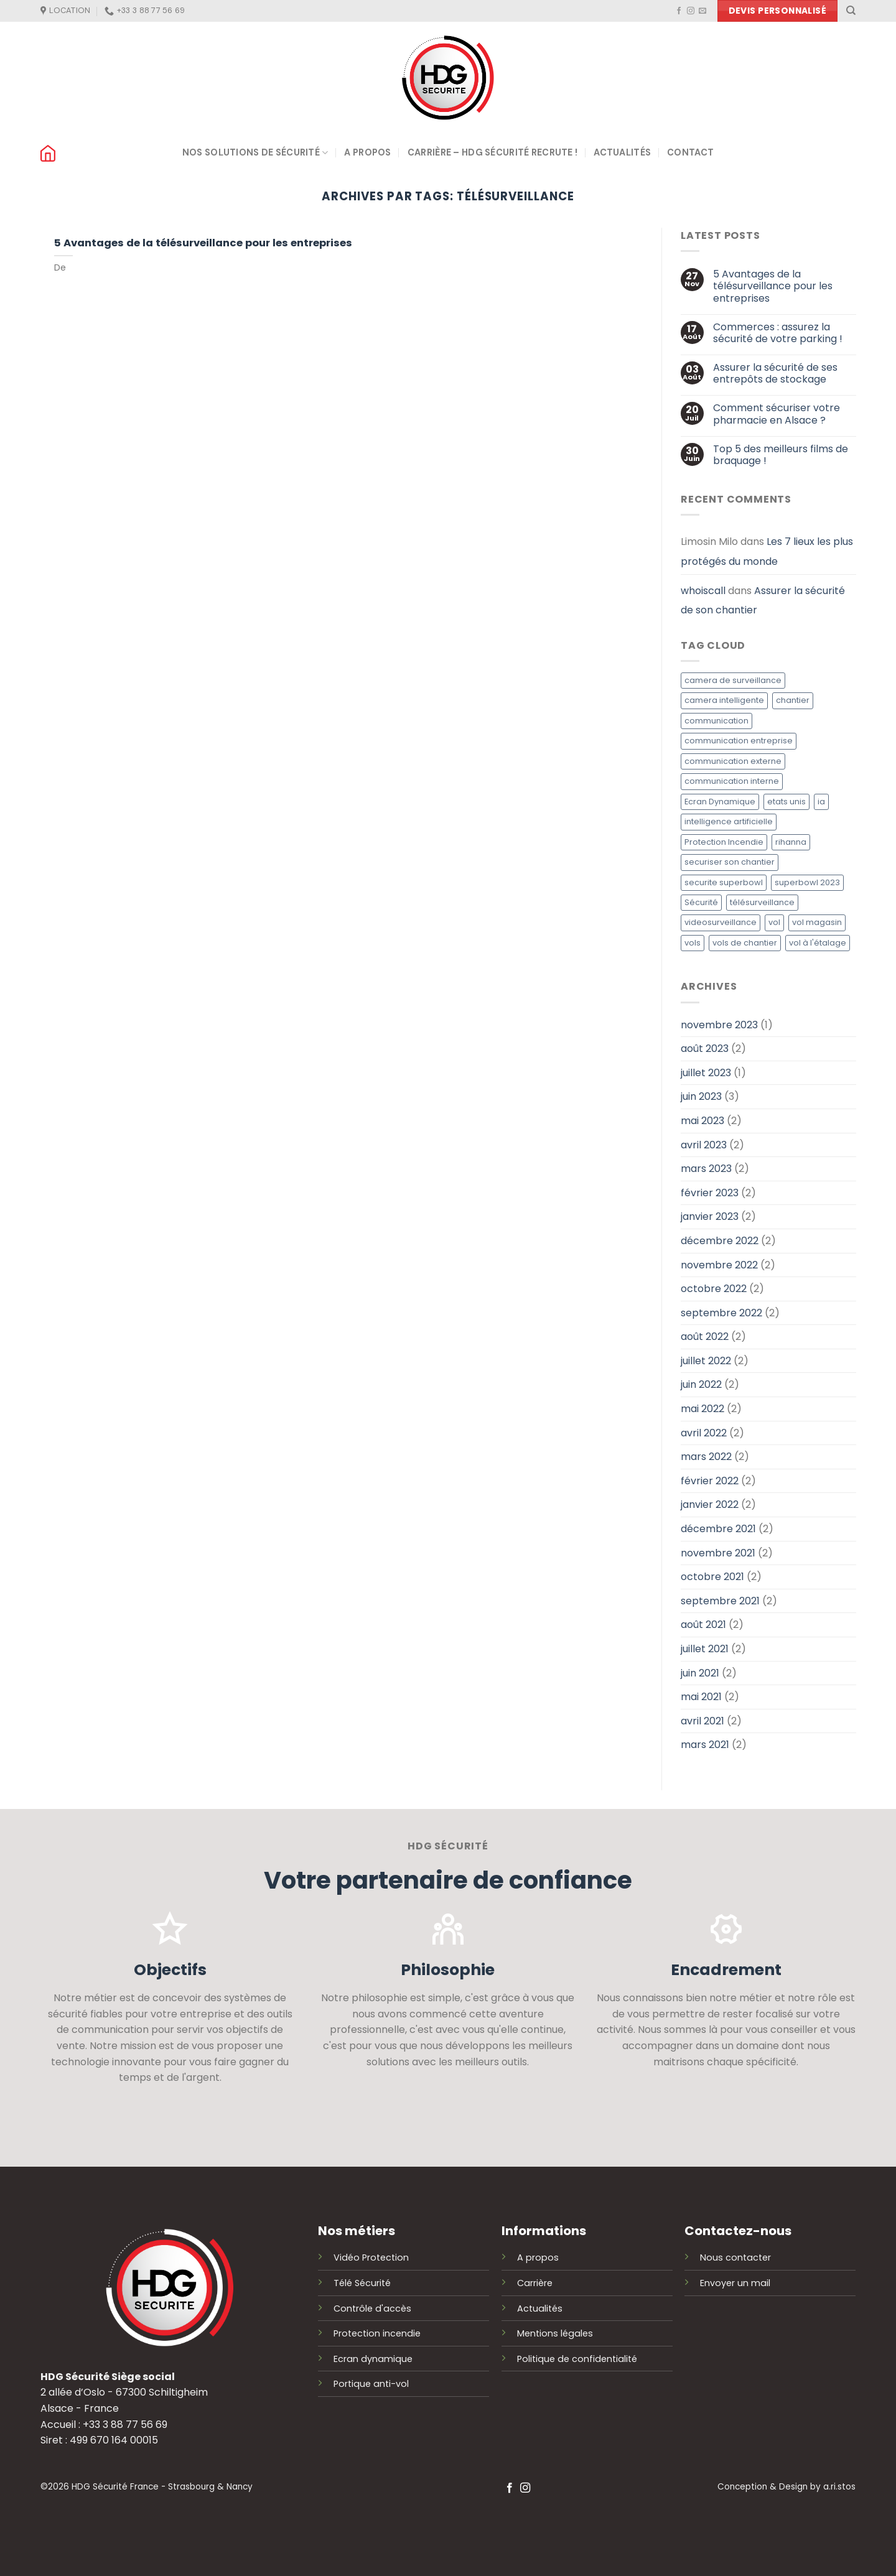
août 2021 (703, 1625)
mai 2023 (702, 1121)
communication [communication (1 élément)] (716, 720)
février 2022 (710, 1481)
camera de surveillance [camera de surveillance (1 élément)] (733, 680)
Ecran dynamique (373, 2359)
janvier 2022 (710, 1505)
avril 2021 (702, 1721)
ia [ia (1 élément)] (821, 801)
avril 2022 (704, 1433)
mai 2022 (702, 1409)
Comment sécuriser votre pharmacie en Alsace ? (775, 414)
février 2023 (710, 1193)
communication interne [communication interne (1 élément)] (731, 781)
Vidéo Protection (371, 2257)
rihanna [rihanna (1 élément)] (790, 842)
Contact (690, 152)
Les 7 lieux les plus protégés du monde (767, 552)
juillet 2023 (706, 1073)
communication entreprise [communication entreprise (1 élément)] (738, 741)
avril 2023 (704, 1145)
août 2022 (705, 1337)
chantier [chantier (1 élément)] (793, 700)
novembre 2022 (719, 1265)
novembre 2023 (719, 1025)
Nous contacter (735, 2257)
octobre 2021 (712, 1577)
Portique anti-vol (371, 2384)
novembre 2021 (718, 1553)
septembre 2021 (720, 1601)
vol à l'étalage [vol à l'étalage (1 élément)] (817, 942)
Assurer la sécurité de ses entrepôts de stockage (774, 373)
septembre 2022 (721, 1313)
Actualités (622, 152)
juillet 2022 (706, 1361)
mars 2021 (705, 1745)
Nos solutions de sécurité (255, 153)
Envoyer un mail (735, 2283)
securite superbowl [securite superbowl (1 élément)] (723, 882)
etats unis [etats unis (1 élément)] (786, 801)
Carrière (535, 2283)
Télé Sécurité (362, 2283)
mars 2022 (706, 1457)
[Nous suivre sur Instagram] (690, 11)
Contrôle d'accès (372, 2308)
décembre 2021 (718, 1529)
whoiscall (703, 591)
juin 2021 (700, 1673)
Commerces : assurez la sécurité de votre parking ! (777, 333)
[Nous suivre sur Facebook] (679, 11)
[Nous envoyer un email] (702, 11)
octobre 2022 (714, 1288)
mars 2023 (706, 1169)
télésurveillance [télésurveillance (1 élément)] (762, 902)
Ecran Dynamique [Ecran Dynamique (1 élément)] (719, 801)
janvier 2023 (710, 1217)
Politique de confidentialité (577, 2359)
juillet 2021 (705, 1649)
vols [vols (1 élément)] (692, 942)
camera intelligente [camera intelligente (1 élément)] (724, 700)
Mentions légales (555, 2333)
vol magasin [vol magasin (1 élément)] (817, 923)
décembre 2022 (719, 1241)
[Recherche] (851, 10)
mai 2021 (701, 1697)
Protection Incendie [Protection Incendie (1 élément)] (723, 842)
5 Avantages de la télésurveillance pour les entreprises (203, 243)
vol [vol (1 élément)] (774, 923)
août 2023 (705, 1049)
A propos (367, 152)
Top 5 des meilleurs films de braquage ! (779, 455)
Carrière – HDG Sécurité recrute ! (493, 152)
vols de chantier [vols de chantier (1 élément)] (744, 942)
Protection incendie (377, 2333)
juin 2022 (701, 1385)
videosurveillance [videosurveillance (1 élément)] (720, 923)
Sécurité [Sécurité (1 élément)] (701, 902)
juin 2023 (701, 1097)
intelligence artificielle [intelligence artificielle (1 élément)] (728, 822)
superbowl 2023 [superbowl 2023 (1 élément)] (807, 882)
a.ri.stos (839, 2487)
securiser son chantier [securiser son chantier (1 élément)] (729, 862)
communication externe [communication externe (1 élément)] (733, 761)
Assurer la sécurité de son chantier (763, 601)
